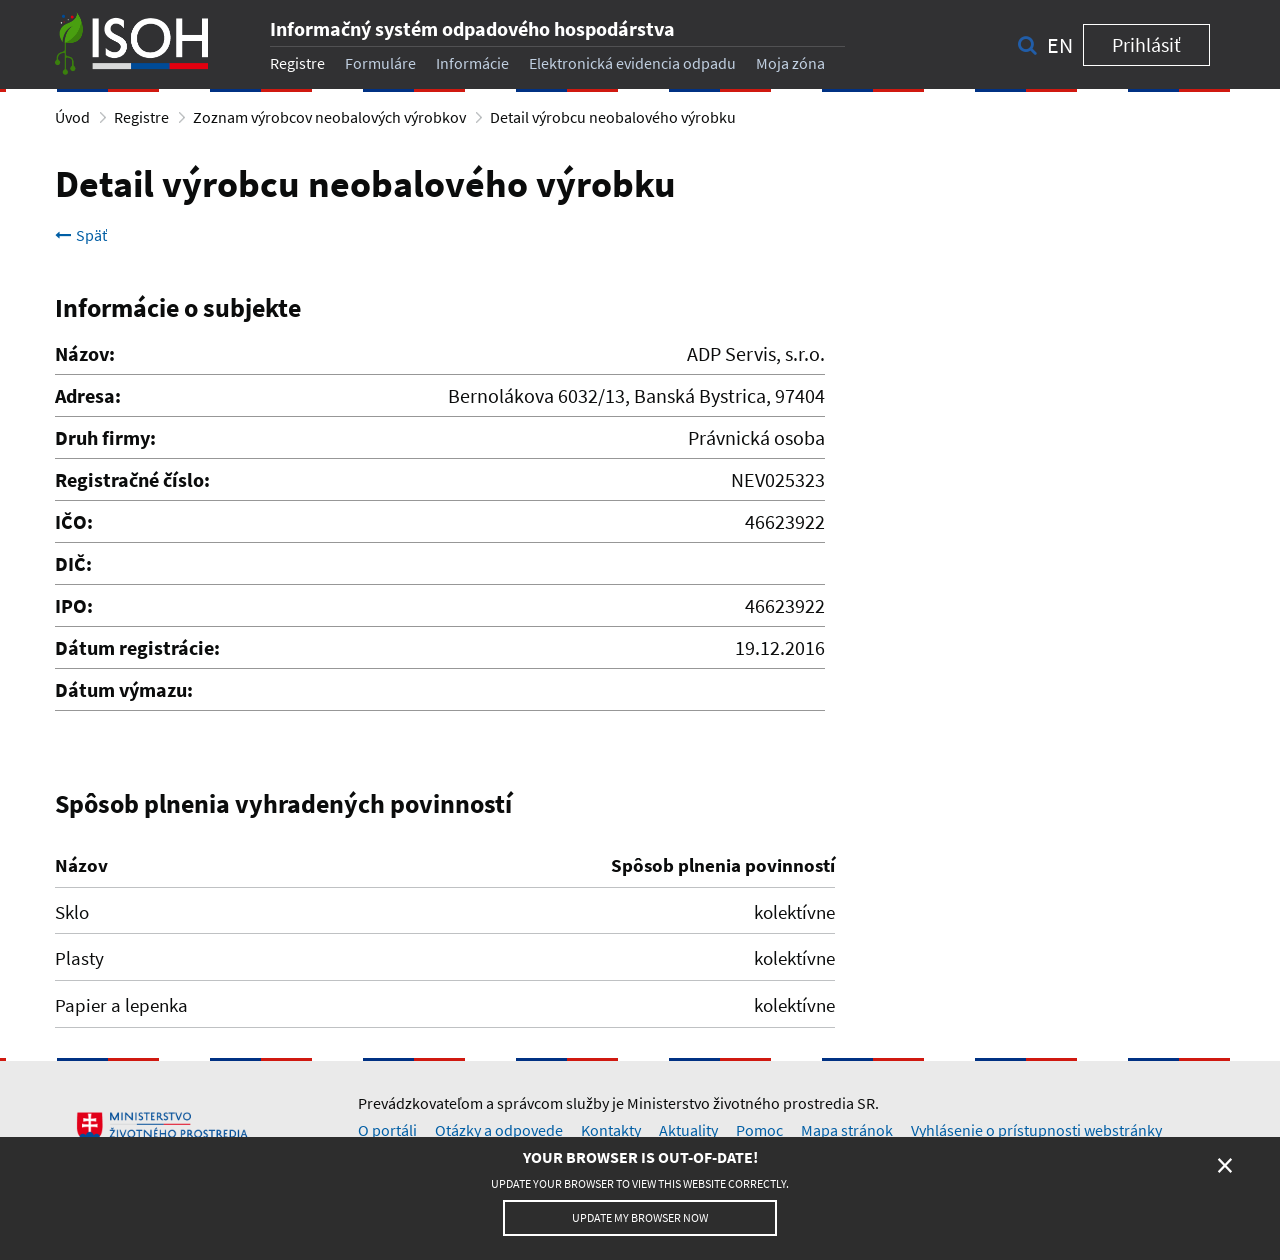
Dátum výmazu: (124, 689)
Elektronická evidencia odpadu (632, 63)
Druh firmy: (105, 437)
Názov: (85, 353)
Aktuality (688, 1130)
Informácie (472, 63)
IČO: (74, 521)
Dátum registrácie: (137, 647)
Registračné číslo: (132, 479)
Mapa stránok (847, 1130)
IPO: (74, 605)
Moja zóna (790, 63)
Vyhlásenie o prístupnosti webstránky (1036, 1130)
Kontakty (611, 1130)
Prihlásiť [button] (1146, 44)
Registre (297, 63)
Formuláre (380, 63)
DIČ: (73, 563)
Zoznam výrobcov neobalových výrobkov (329, 117)
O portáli (387, 1130)
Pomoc (759, 1130)
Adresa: (88, 395)
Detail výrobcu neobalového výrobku (613, 117)
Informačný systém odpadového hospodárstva (472, 28)
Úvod (72, 117)
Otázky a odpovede (499, 1130)
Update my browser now (640, 1217)
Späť (81, 235)
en (1060, 45)
